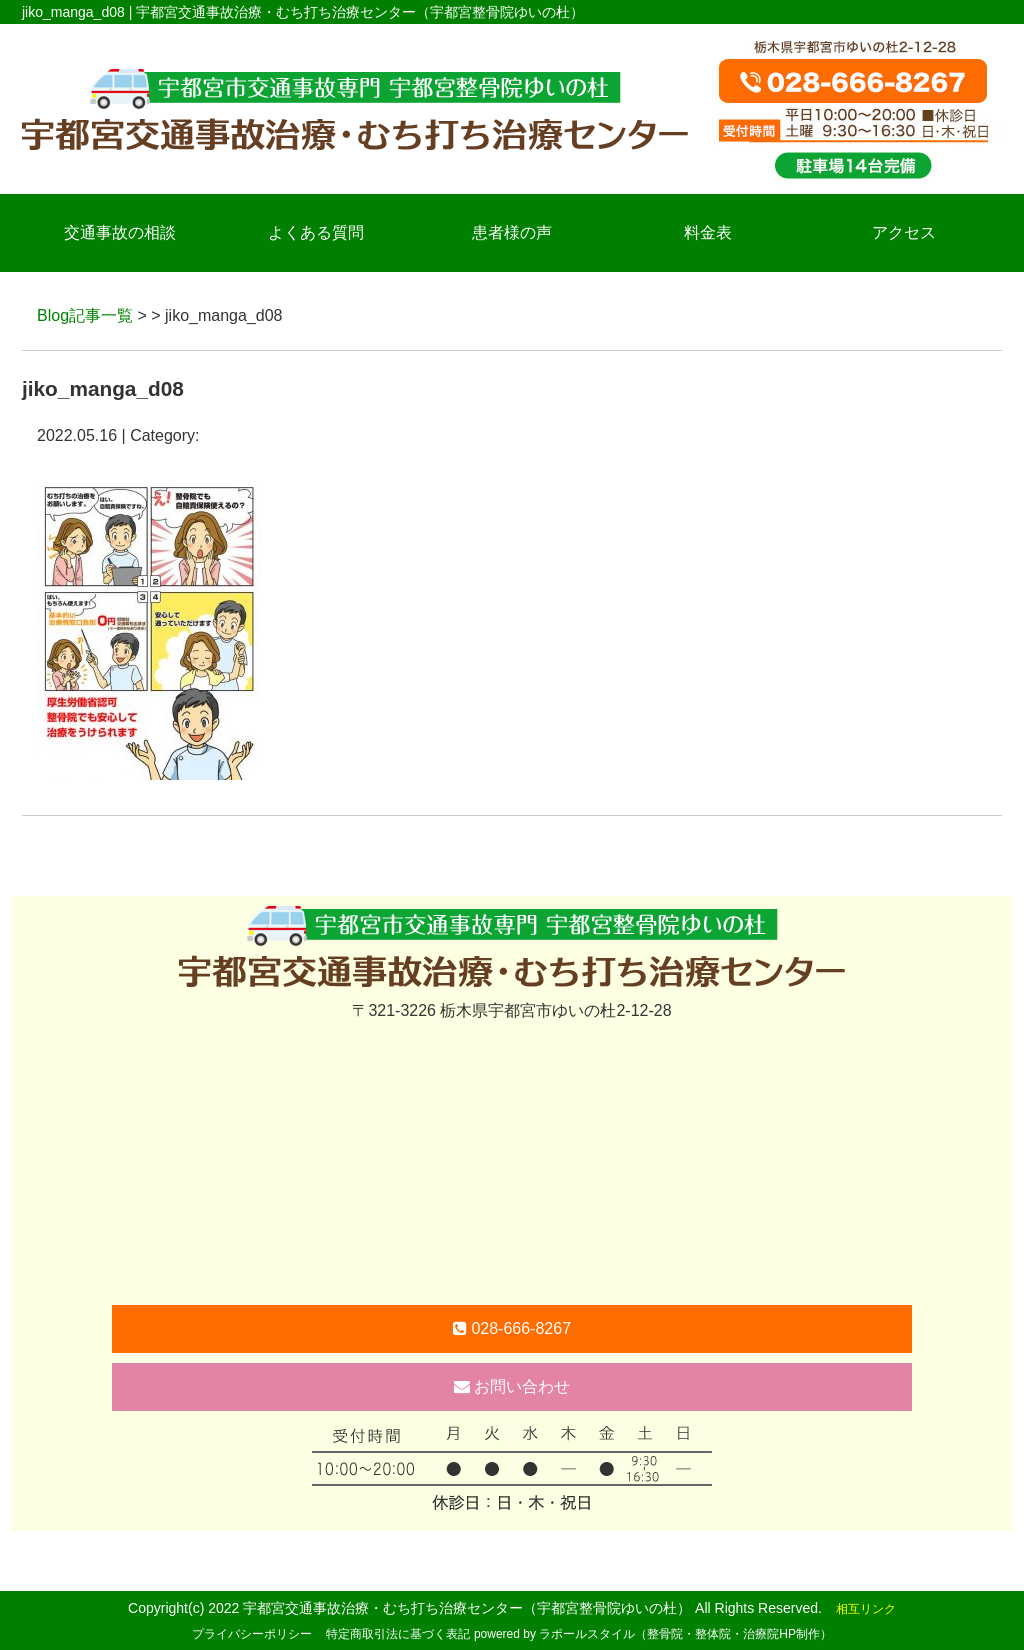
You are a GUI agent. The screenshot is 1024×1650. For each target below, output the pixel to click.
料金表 (708, 232)
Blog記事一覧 (85, 315)
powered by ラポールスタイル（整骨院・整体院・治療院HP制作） (653, 1634)
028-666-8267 (512, 1328)
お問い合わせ (512, 1386)
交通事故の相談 (120, 232)
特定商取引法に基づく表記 (398, 1634)
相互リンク (866, 1609)
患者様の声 (512, 232)
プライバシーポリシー (252, 1634)
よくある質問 (316, 232)
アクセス (904, 232)
